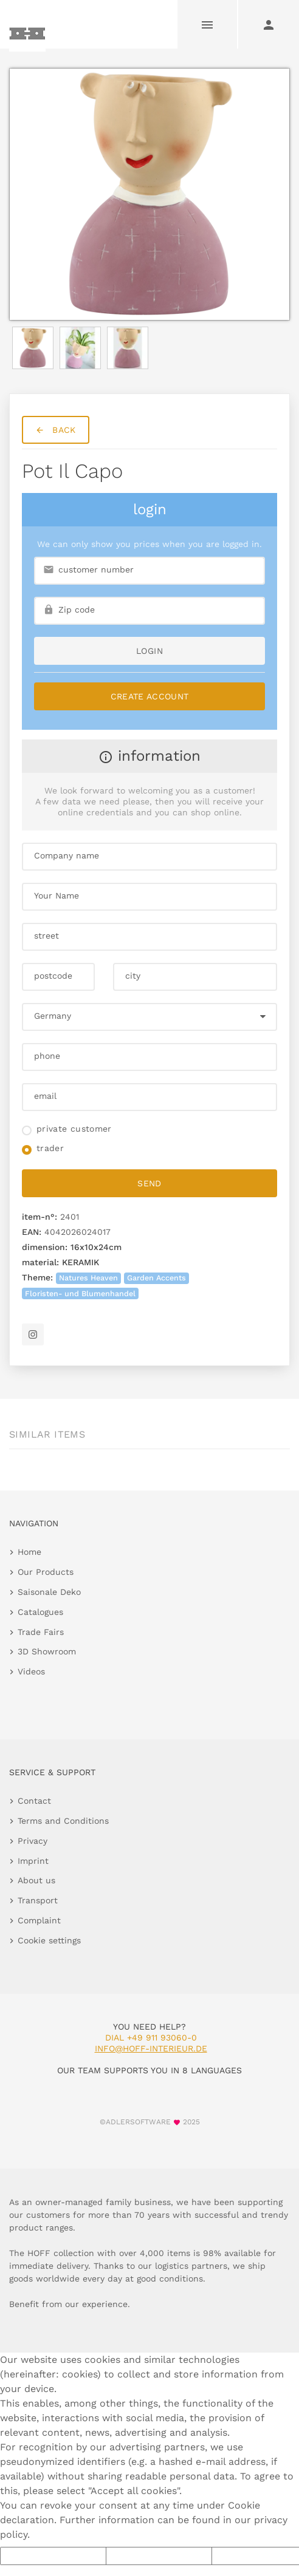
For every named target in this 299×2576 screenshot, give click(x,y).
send (149, 1183)
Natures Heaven (88, 1277)
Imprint (33, 1861)
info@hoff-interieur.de (151, 2048)
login (149, 651)
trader (50, 1148)
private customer (74, 1128)
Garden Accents (156, 1277)
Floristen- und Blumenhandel (80, 1293)
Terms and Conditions (63, 1821)
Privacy (32, 1841)
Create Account (150, 696)
